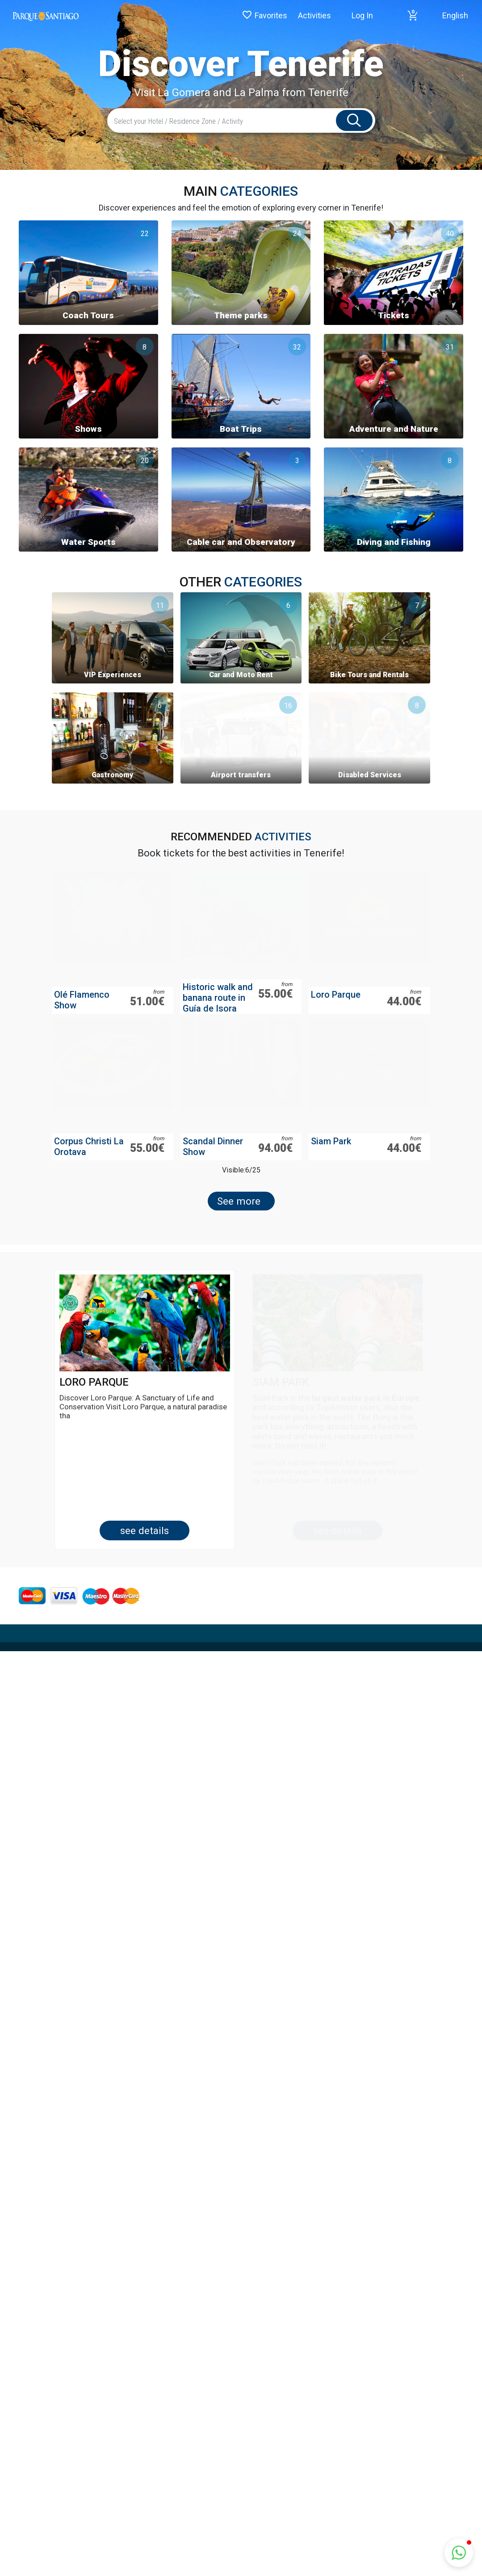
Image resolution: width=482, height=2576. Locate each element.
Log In (362, 15)
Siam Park (331, 1169)
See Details (144, 1558)
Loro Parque (335, 1022)
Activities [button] (314, 15)
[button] (412, 15)
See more (238, 1229)
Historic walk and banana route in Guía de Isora (218, 1026)
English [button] (455, 15)
